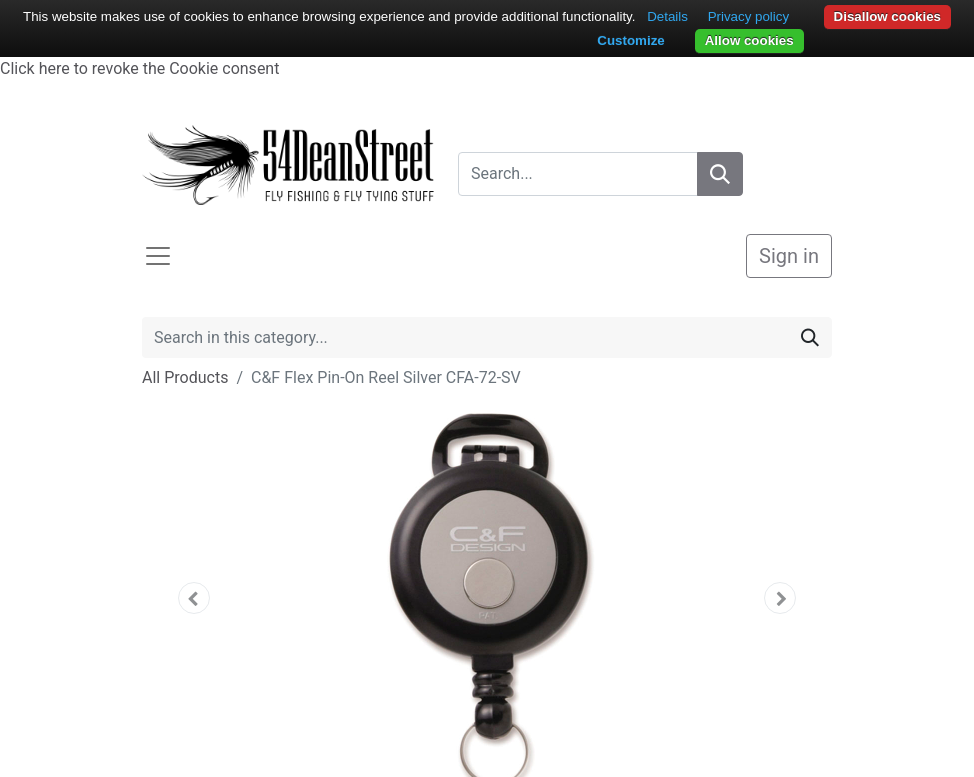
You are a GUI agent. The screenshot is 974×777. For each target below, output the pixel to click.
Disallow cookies (887, 16)
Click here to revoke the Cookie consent (139, 68)
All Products (185, 377)
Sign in (789, 256)
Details (667, 16)
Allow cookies (749, 40)
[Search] (720, 174)
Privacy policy (748, 16)
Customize (630, 40)
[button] (194, 598)
